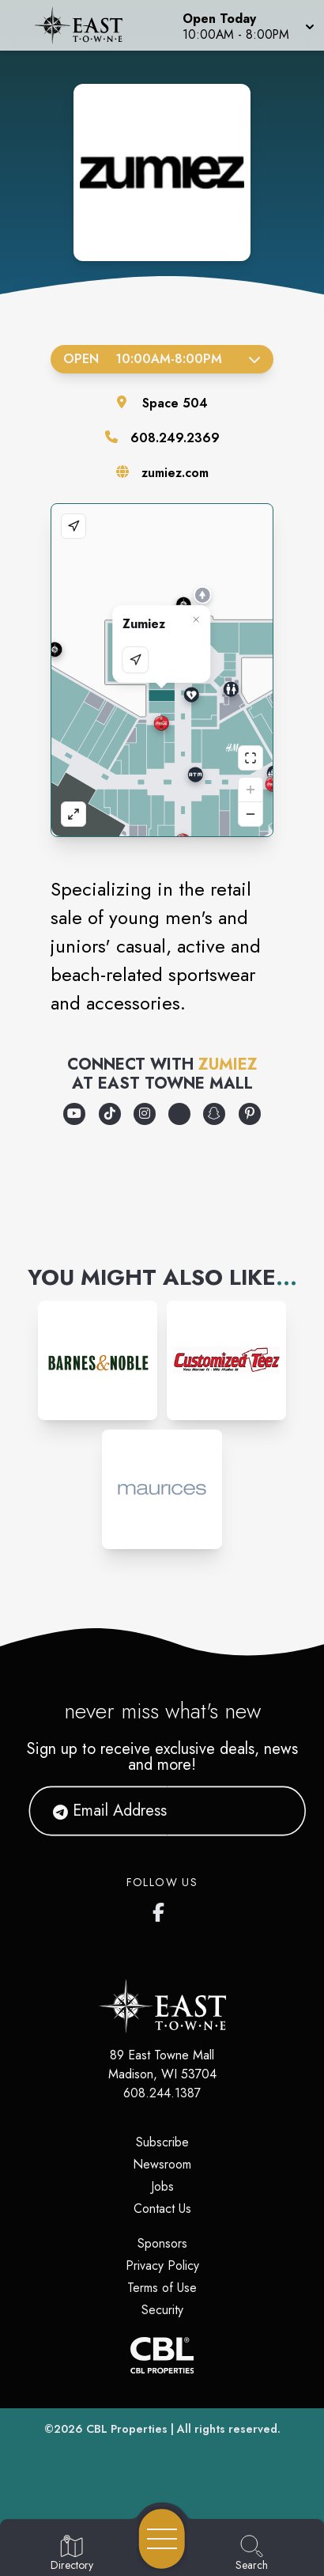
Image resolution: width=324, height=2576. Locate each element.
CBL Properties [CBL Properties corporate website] (127, 2429)
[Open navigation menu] (161, 2538)
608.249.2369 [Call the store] (175, 438)
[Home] (84, 25)
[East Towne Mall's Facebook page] (162, 1909)
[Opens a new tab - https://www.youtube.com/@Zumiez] (74, 1114)
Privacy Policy (162, 2265)
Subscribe (162, 2142)
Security (162, 2310)
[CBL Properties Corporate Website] (162, 2355)
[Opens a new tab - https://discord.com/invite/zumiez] (179, 1114)
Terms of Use (162, 2288)
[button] (247, 25)
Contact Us (162, 2208)
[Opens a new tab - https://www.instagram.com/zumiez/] (145, 1114)
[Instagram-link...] (97, 1360)
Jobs (162, 2186)
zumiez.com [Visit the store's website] (175, 473)
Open (162, 359)
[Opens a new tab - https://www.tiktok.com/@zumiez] (110, 1114)
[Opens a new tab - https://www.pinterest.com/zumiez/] (250, 1114)
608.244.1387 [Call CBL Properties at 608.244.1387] (162, 2093)
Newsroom (162, 2164)
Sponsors (162, 2243)
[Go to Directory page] (71, 2554)
